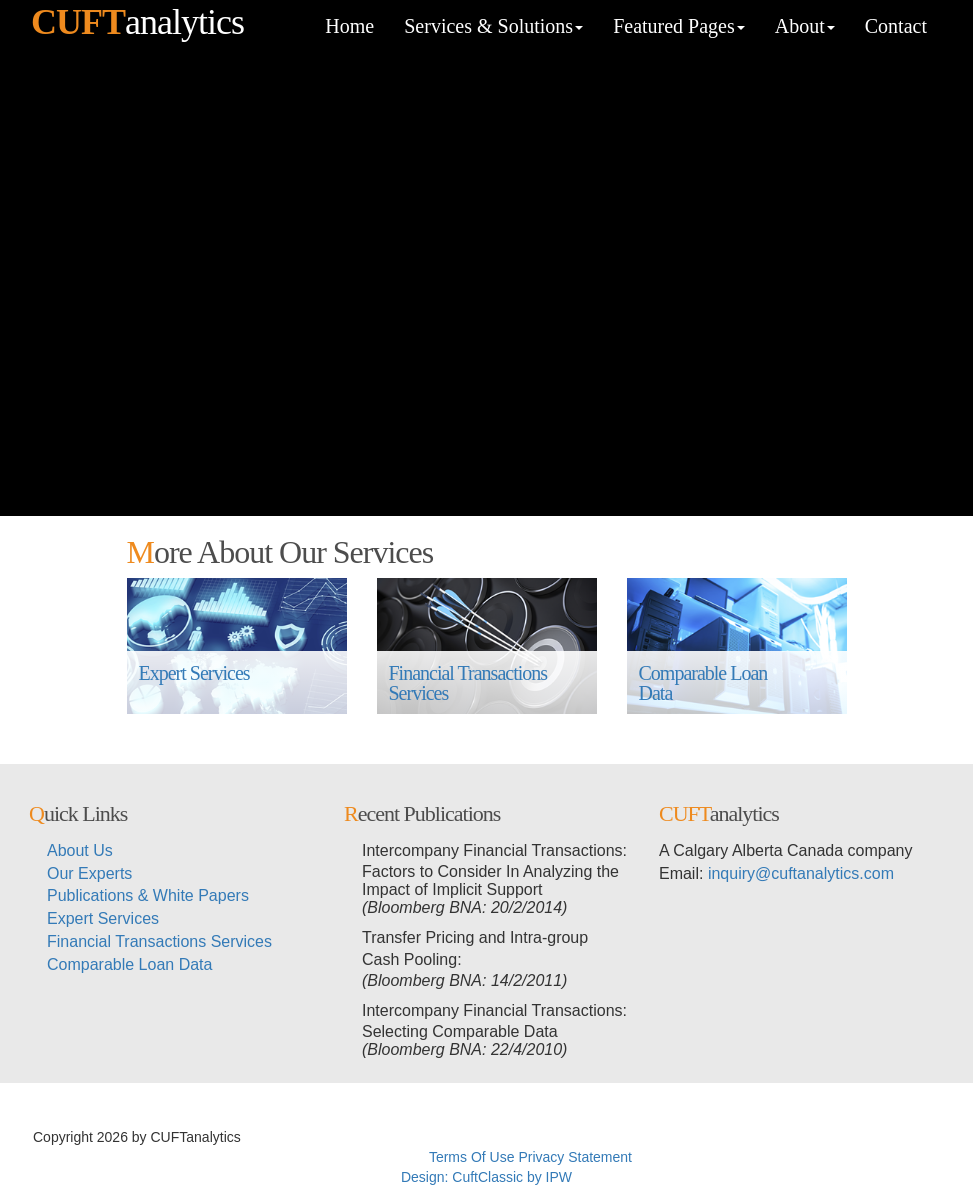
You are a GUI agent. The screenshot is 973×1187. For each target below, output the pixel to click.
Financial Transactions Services (470, 683)
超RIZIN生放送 (587, 1137)
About (805, 26)
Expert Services (194, 683)
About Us (80, 850)
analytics (137, 22)
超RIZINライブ (291, 1137)
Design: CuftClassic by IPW (486, 1177)
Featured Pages (679, 26)
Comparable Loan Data (705, 683)
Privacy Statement (575, 1157)
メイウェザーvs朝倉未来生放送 (439, 1137)
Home (349, 26)
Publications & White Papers (148, 895)
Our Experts (89, 873)
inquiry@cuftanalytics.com (801, 873)
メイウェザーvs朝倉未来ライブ (735, 1137)
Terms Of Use (472, 1157)
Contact (896, 26)
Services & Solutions (493, 26)
